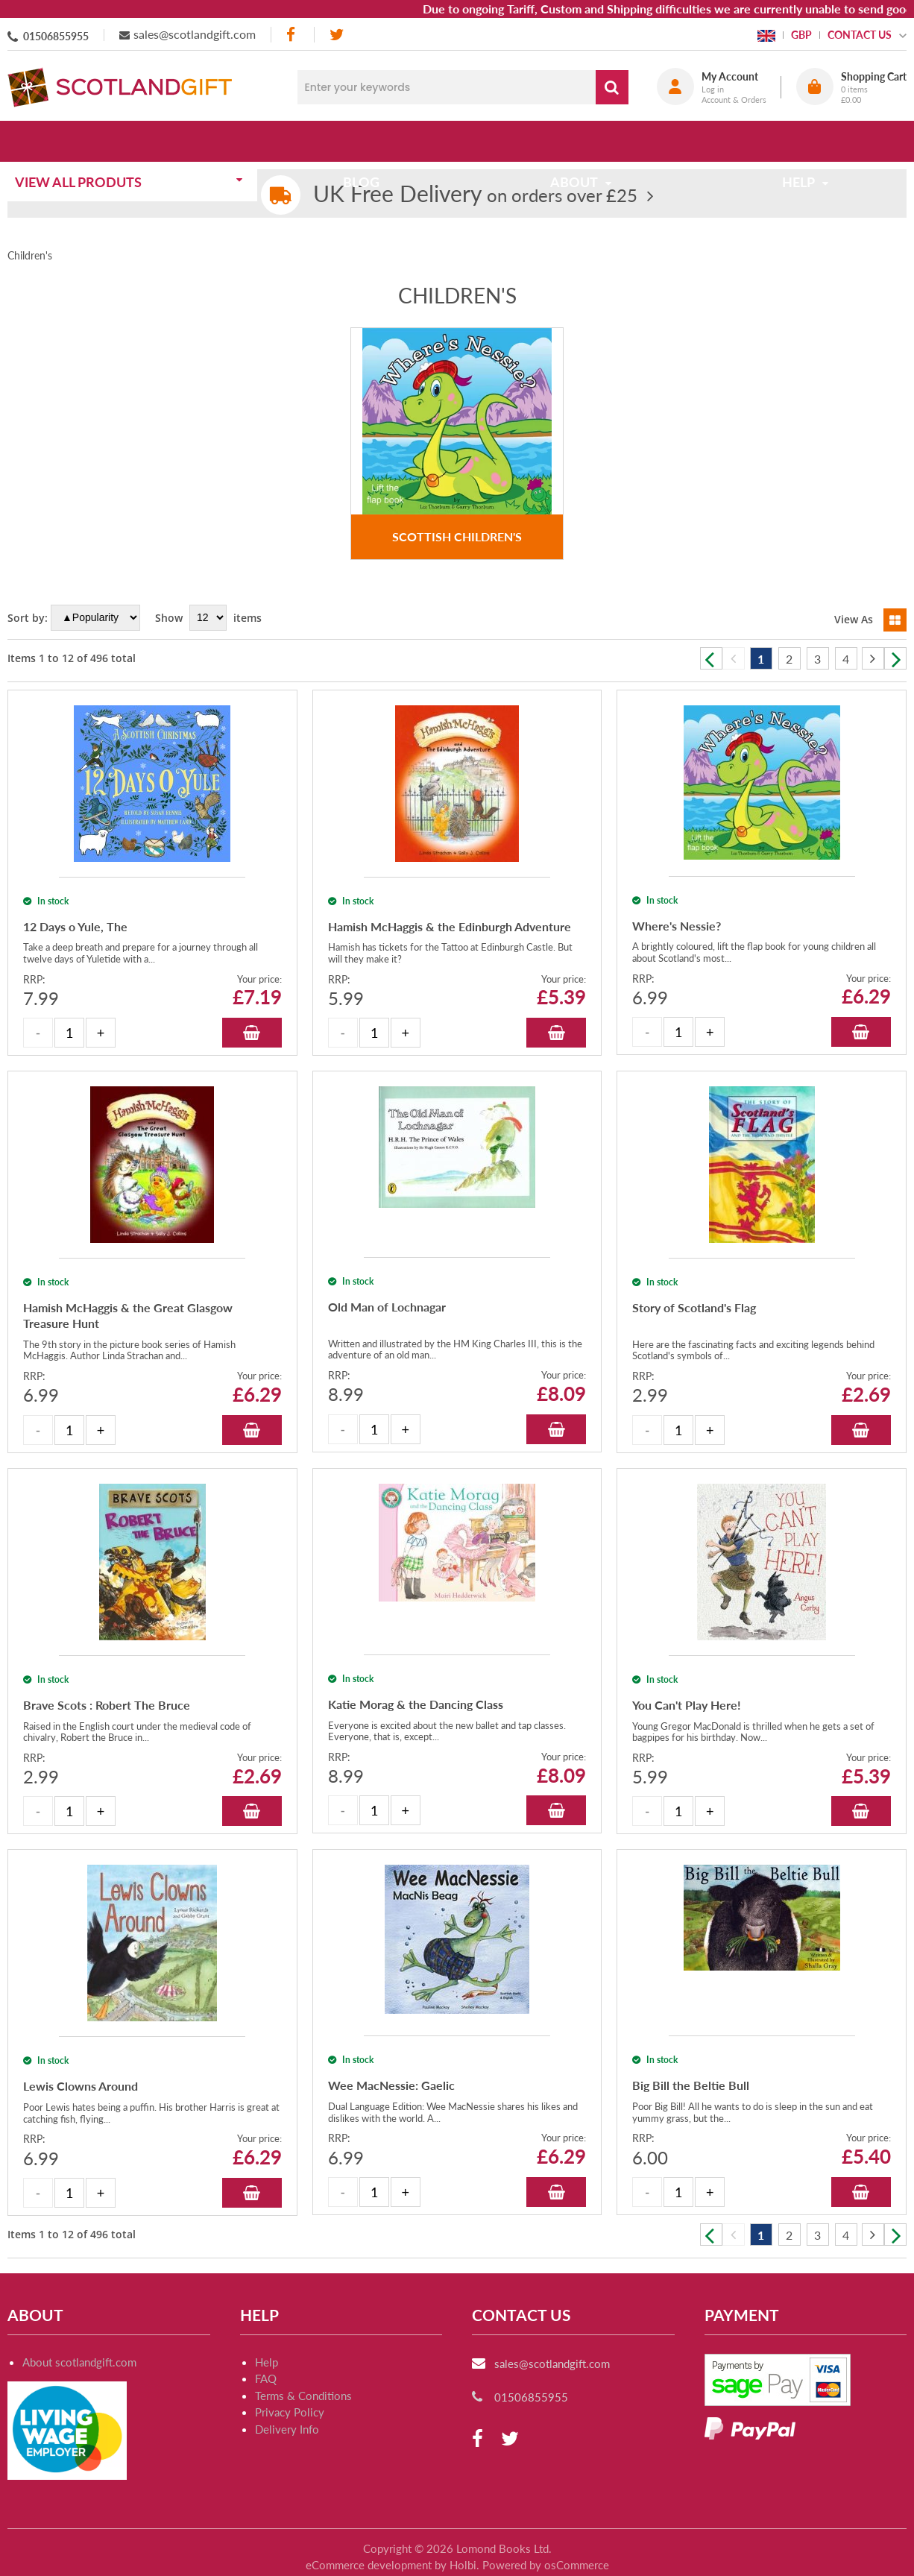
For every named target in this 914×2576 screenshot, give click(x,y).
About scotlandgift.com (79, 2362)
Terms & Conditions (303, 2395)
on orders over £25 (475, 195)
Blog (365, 141)
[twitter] (336, 34)
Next (895, 658)
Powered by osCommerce (545, 2565)
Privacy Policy (289, 2412)
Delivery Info (287, 2429)
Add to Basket (252, 1033)
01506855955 (56, 36)
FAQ (266, 2378)
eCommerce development (369, 2565)
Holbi (463, 2565)
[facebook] (292, 34)
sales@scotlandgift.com (194, 34)
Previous (711, 658)
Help (266, 2362)
